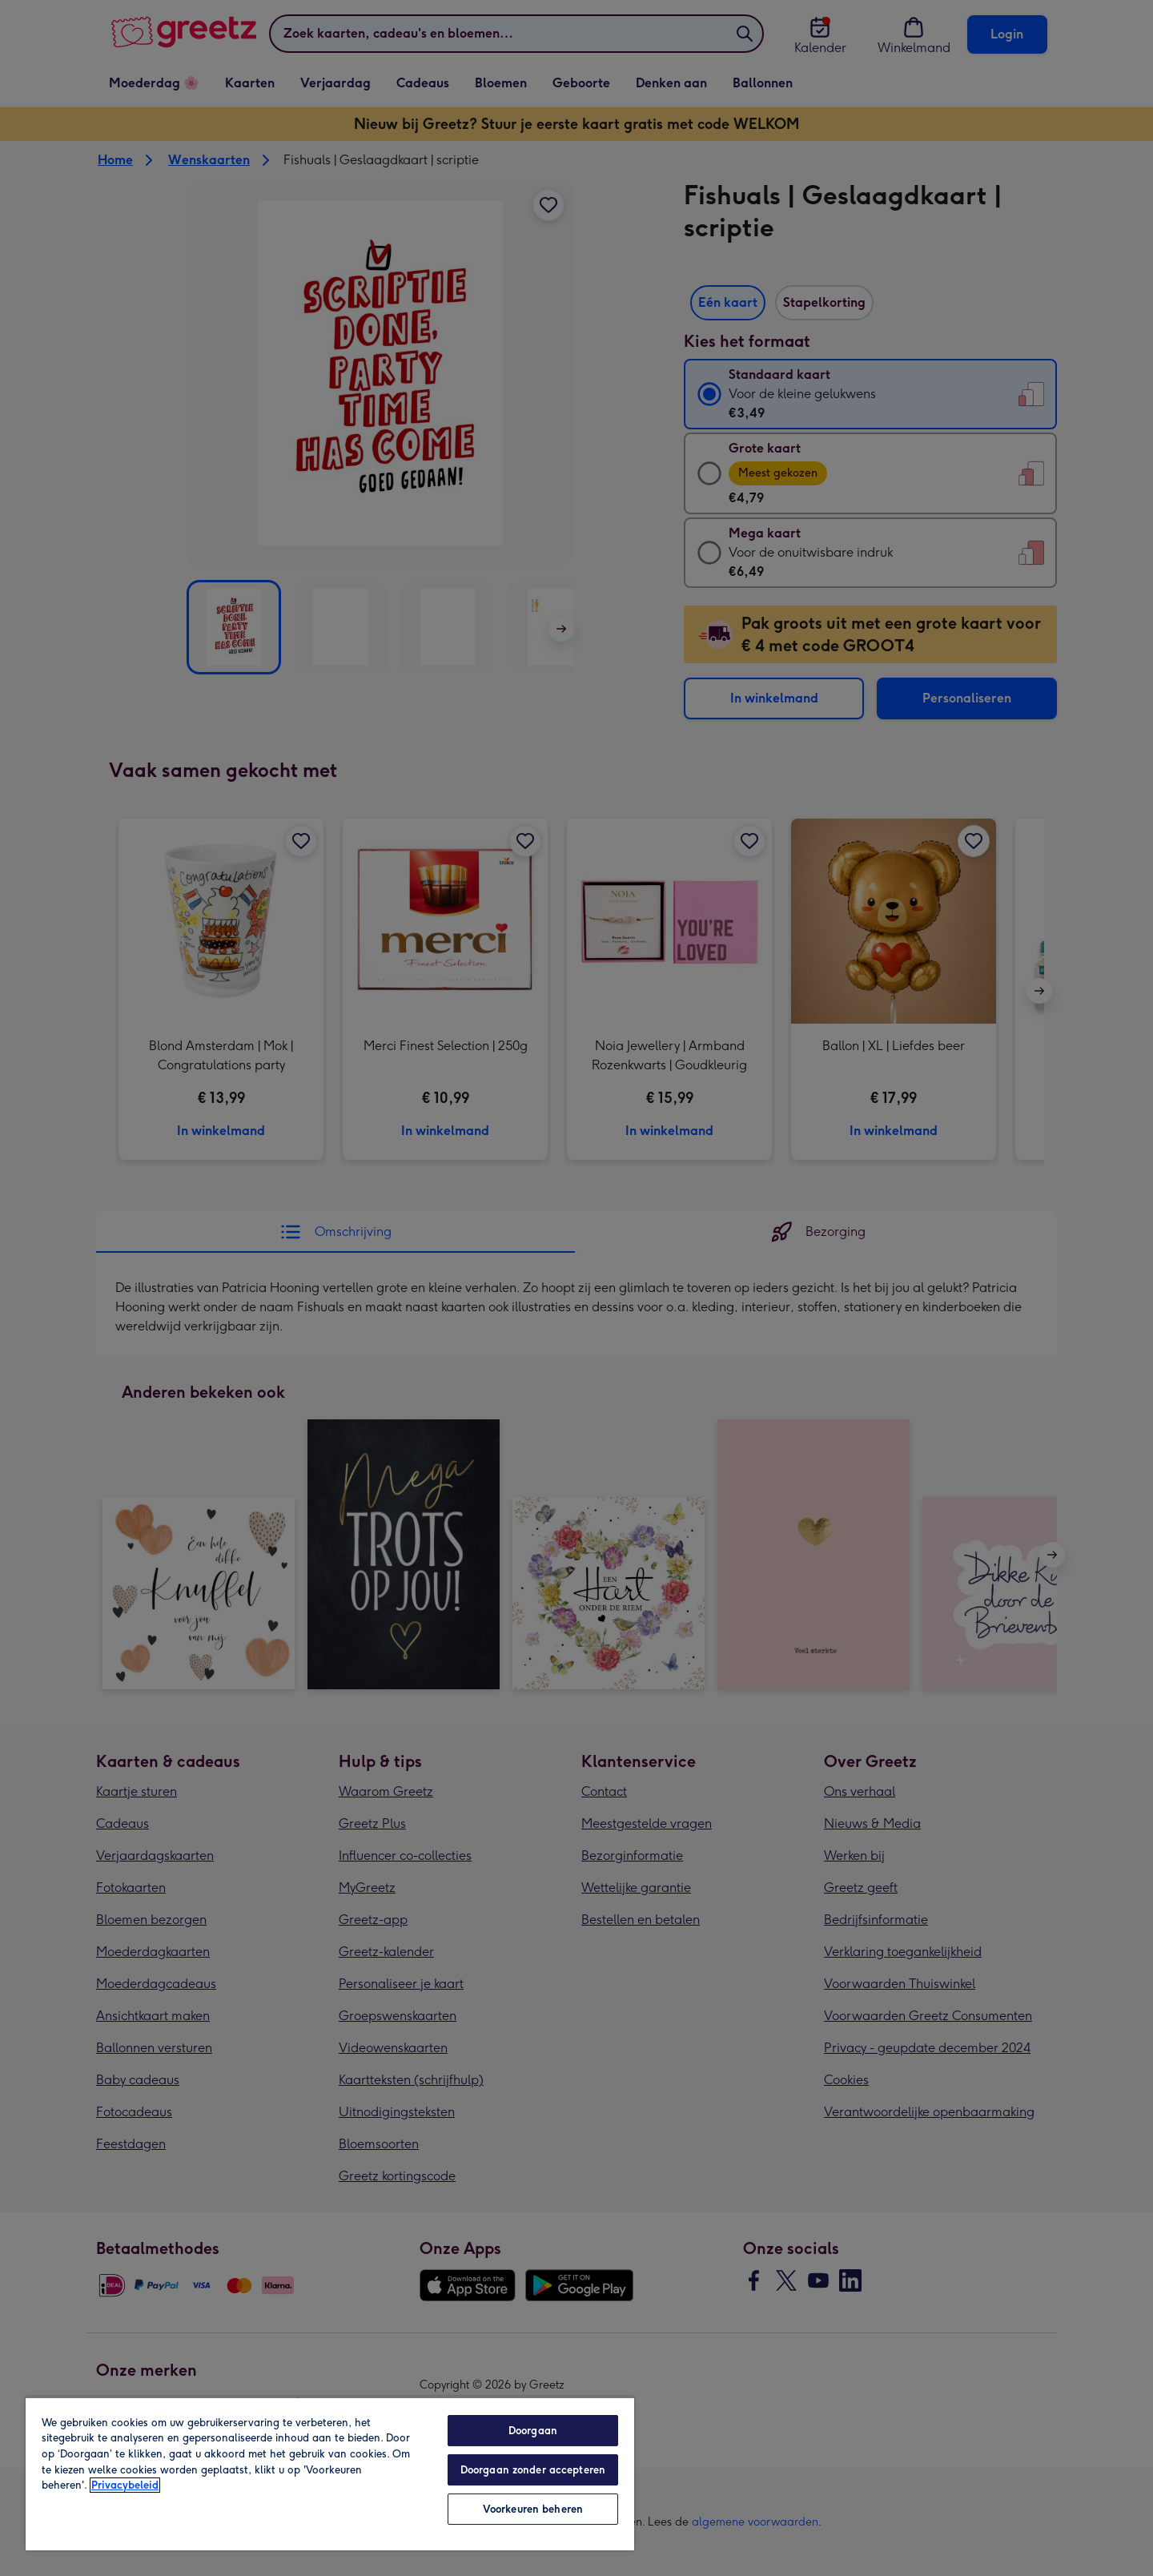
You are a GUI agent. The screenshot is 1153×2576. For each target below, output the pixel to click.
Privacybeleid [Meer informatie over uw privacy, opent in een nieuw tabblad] (125, 2485)
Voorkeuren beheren (533, 2509)
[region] (330, 2473)
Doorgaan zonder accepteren (532, 2470)
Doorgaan (532, 2431)
